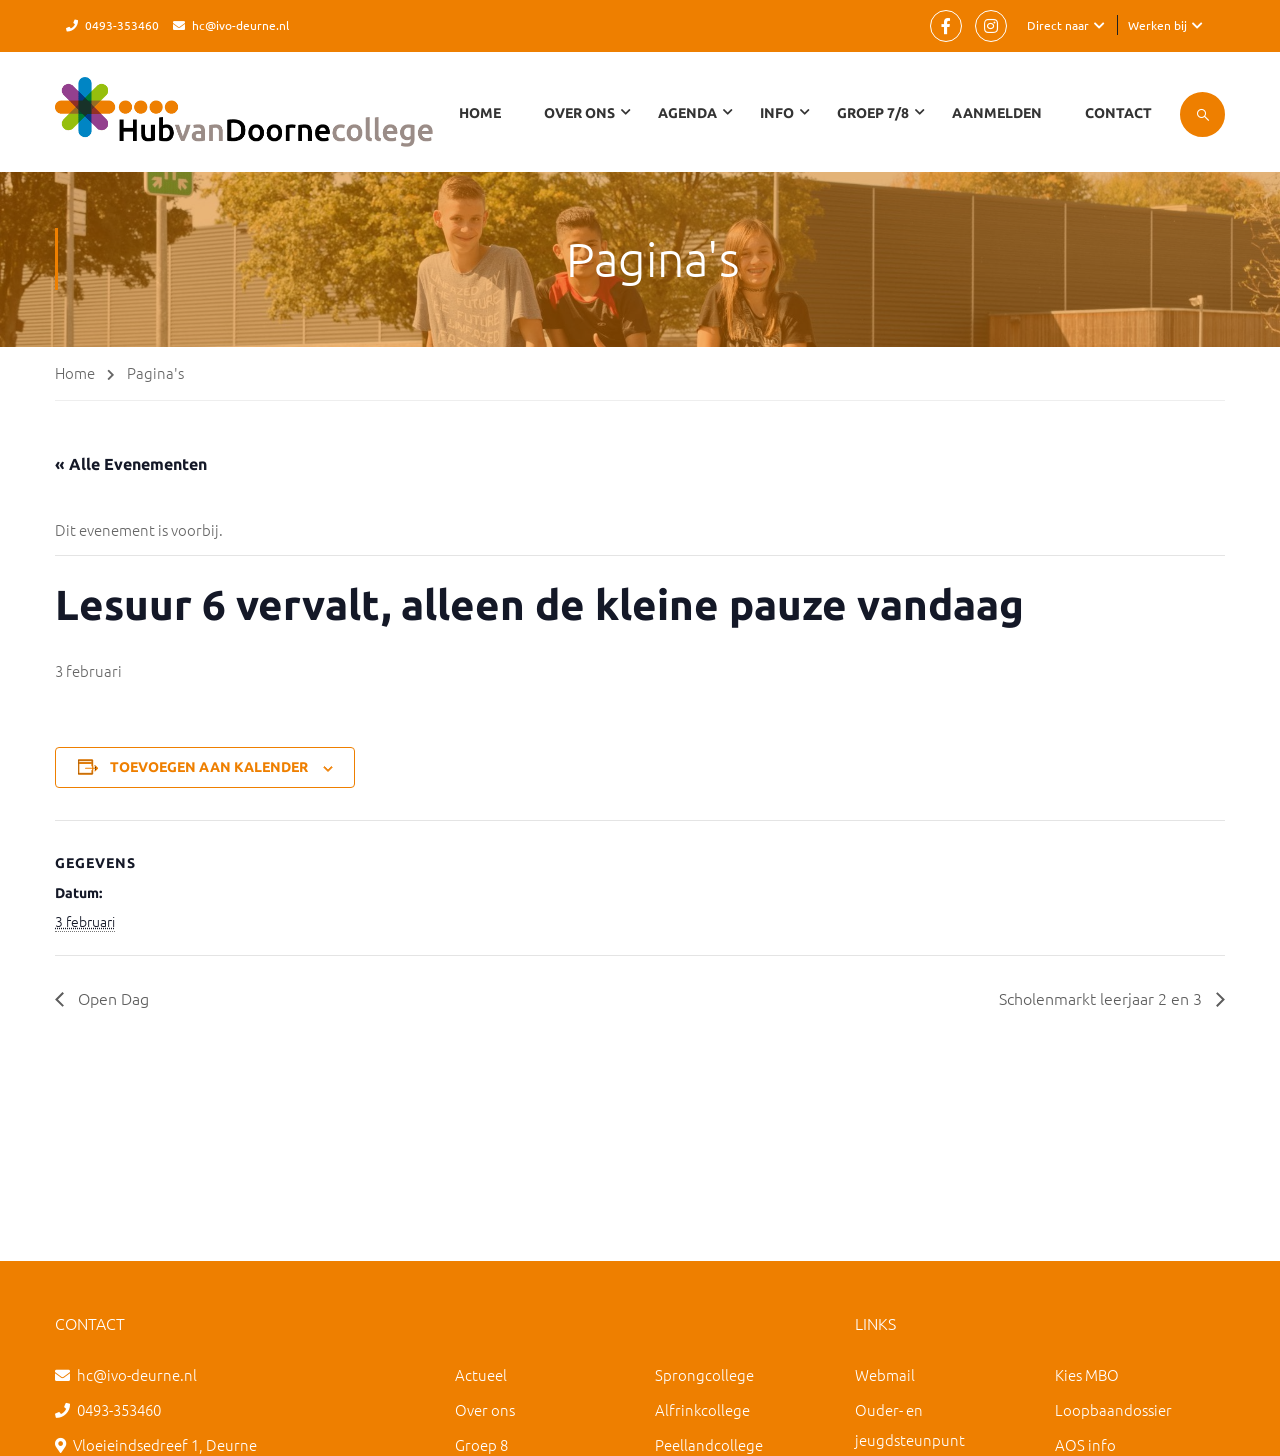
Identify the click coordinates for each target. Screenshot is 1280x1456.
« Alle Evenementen (131, 464)
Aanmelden (997, 113)
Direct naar (1058, 25)
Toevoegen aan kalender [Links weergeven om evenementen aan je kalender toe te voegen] (209, 767)
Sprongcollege (704, 1374)
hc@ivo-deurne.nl (240, 25)
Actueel (481, 1374)
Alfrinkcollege (702, 1409)
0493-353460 (122, 25)
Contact (1118, 113)
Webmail (885, 1374)
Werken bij (1157, 25)
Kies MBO (1087, 1374)
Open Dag (111, 998)
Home (480, 113)
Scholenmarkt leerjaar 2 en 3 (1102, 998)
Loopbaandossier (1113, 1409)
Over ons (485, 1409)
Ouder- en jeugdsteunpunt (910, 1424)
